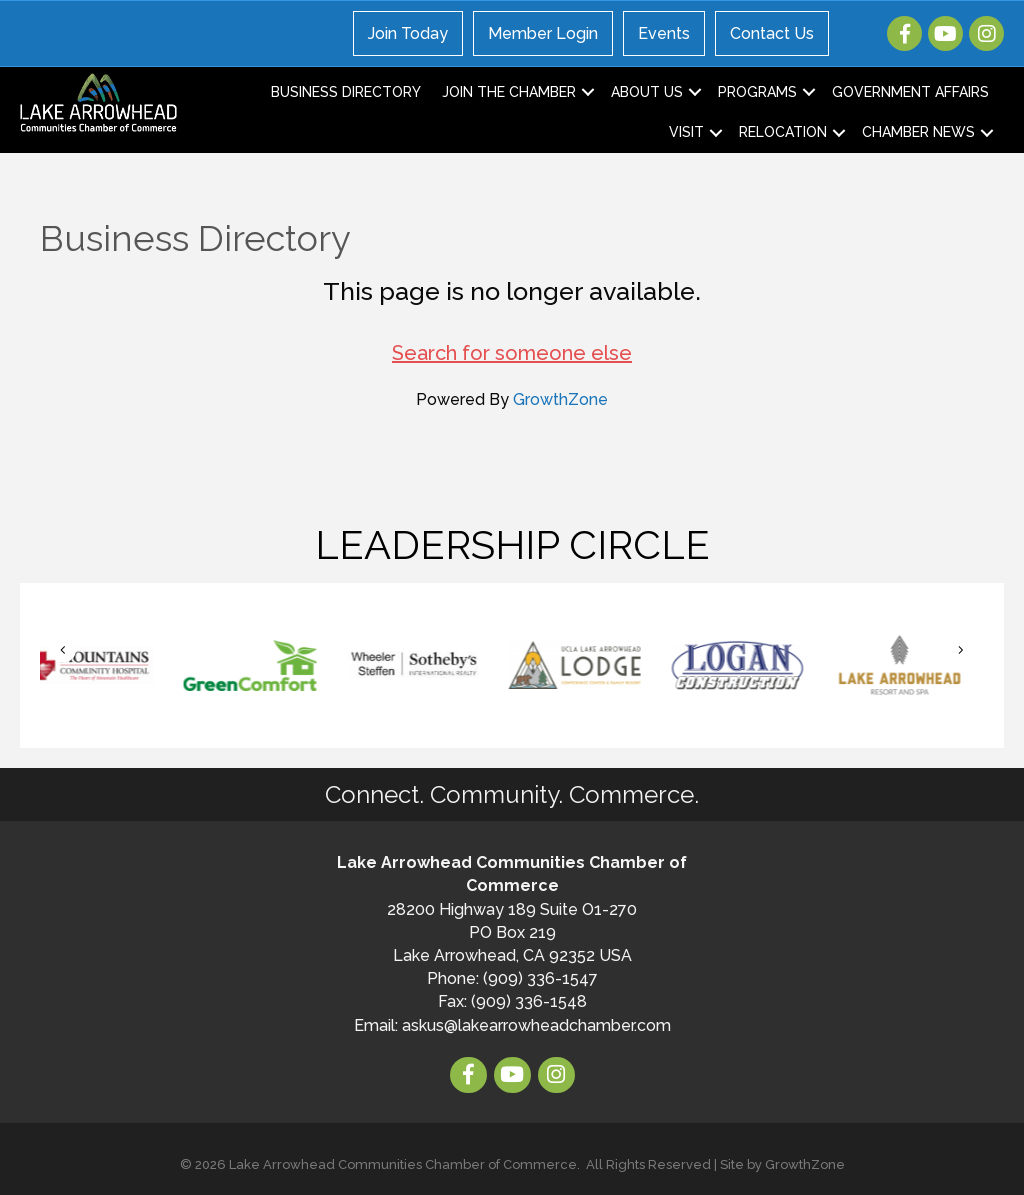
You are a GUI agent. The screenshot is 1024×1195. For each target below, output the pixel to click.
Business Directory (346, 92)
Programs (757, 92)
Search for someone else (512, 353)
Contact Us (772, 33)
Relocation (783, 132)
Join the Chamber (509, 92)
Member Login (543, 33)
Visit (686, 132)
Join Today (408, 33)
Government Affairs (910, 92)
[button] (63, 650)
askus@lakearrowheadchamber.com (536, 1025)
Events (664, 33)
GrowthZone (560, 399)
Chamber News (918, 132)
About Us (647, 92)
